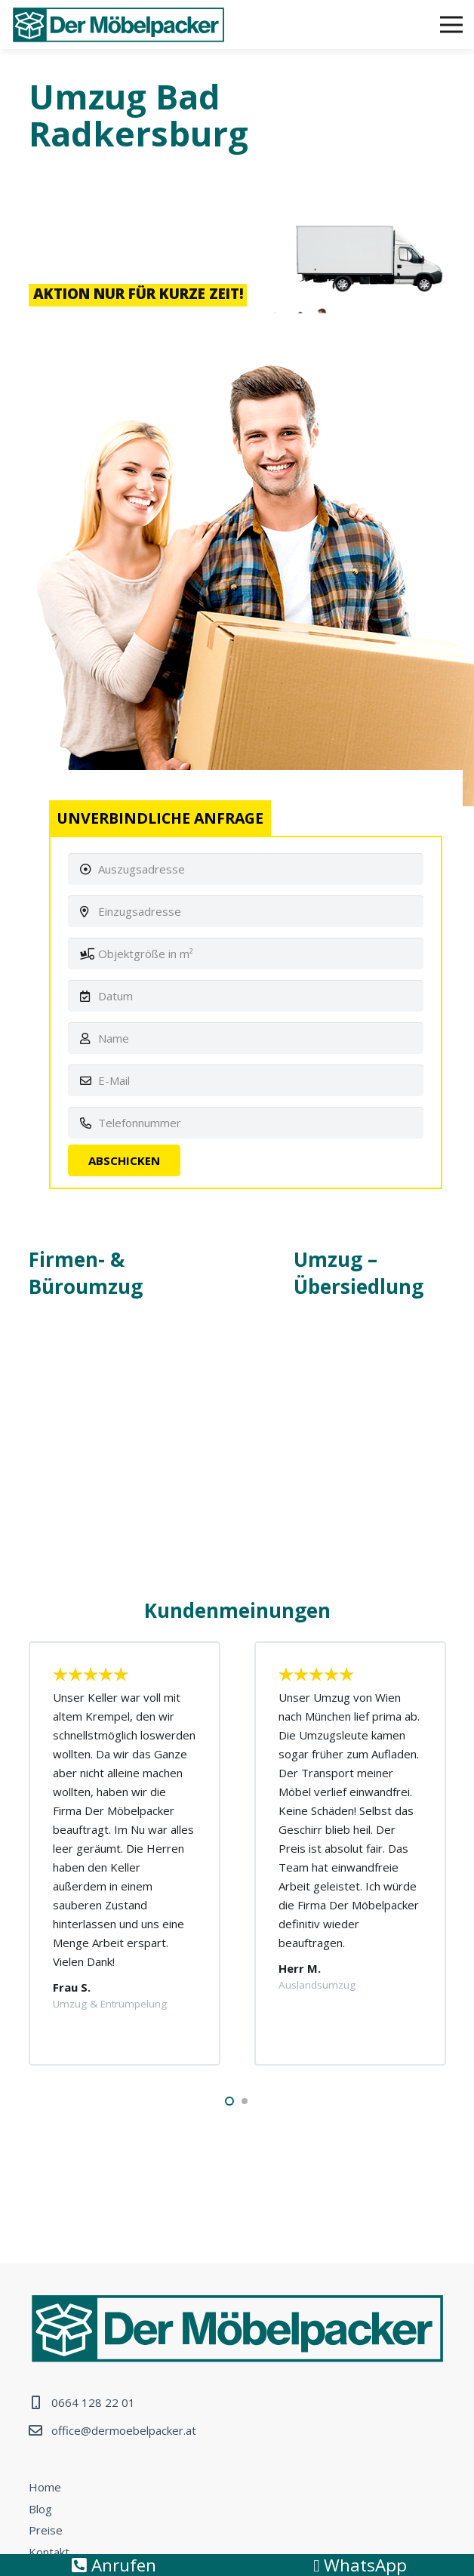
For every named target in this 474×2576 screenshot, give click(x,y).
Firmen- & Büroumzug (86, 1273)
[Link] (118, 25)
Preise (46, 2529)
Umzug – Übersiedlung (358, 1273)
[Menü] (451, 25)
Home (45, 2486)
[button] (229, 2101)
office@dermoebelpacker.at (123, 2430)
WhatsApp (360, 2565)
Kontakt (49, 2551)
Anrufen (114, 2565)
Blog (40, 2508)
